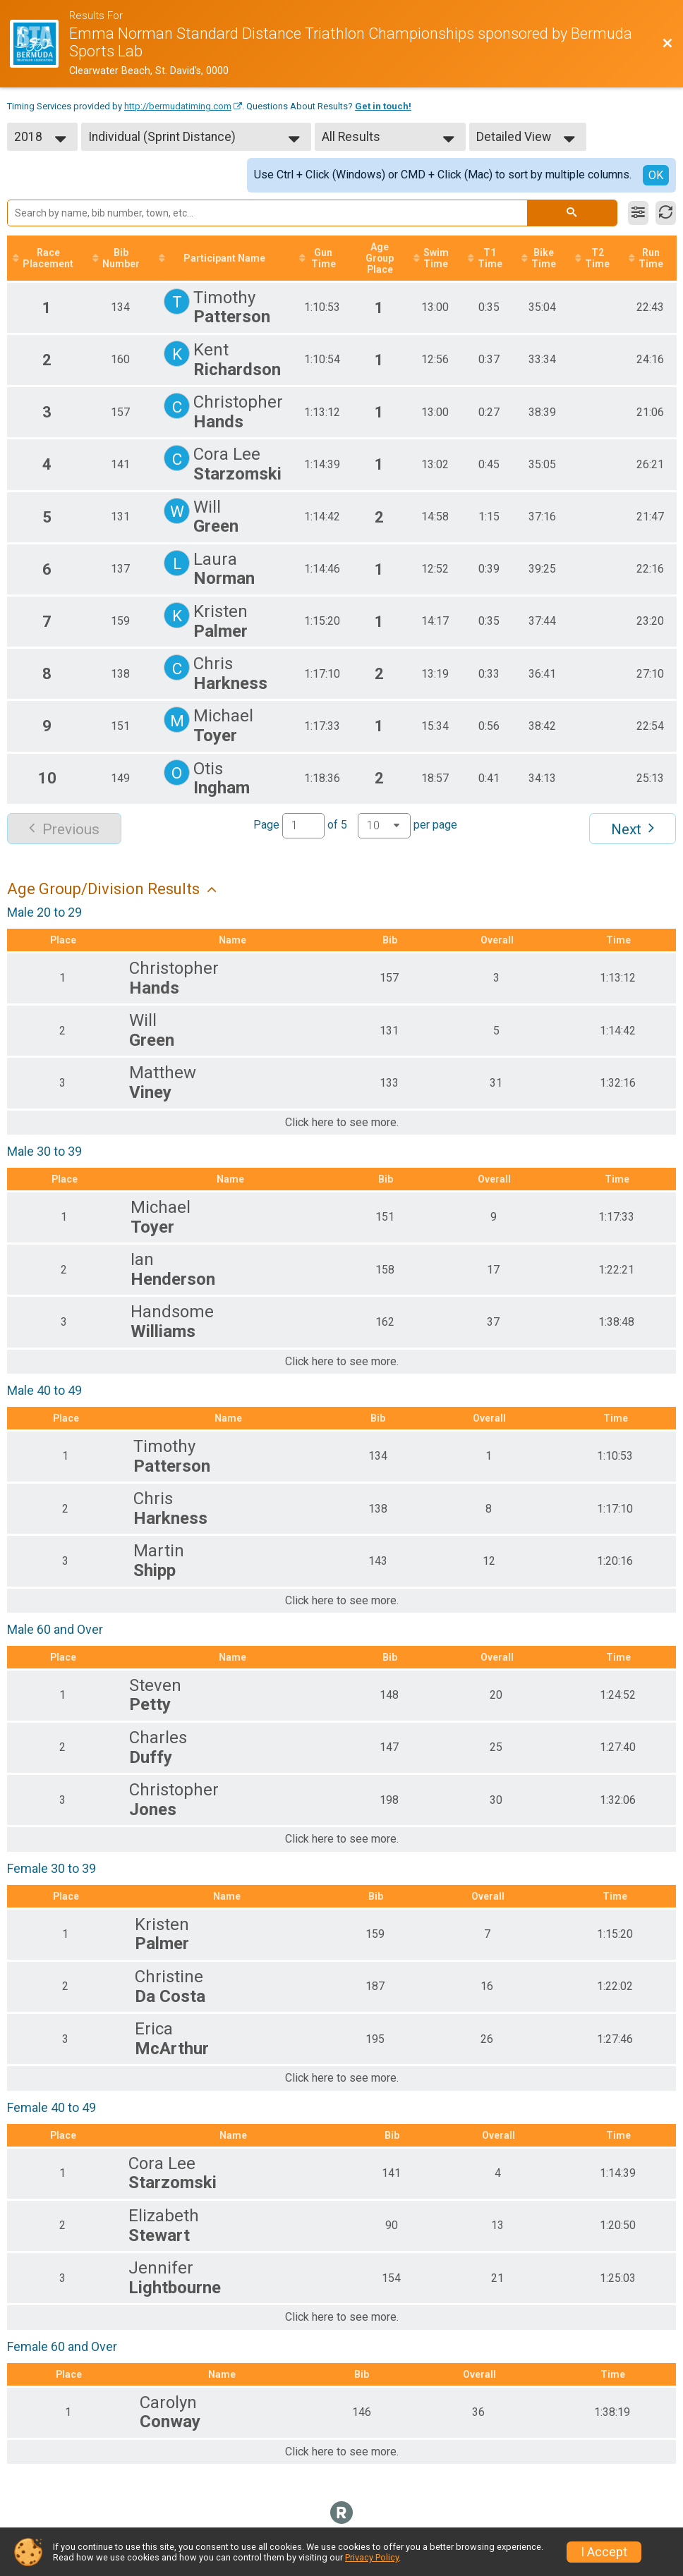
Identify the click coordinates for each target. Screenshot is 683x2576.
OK (655, 175)
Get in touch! (383, 106)
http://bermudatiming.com (177, 106)
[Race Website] (39, 44)
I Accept (604, 2552)
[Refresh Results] (665, 213)
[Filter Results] (638, 213)
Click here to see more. (342, 1122)
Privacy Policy (372, 2557)
